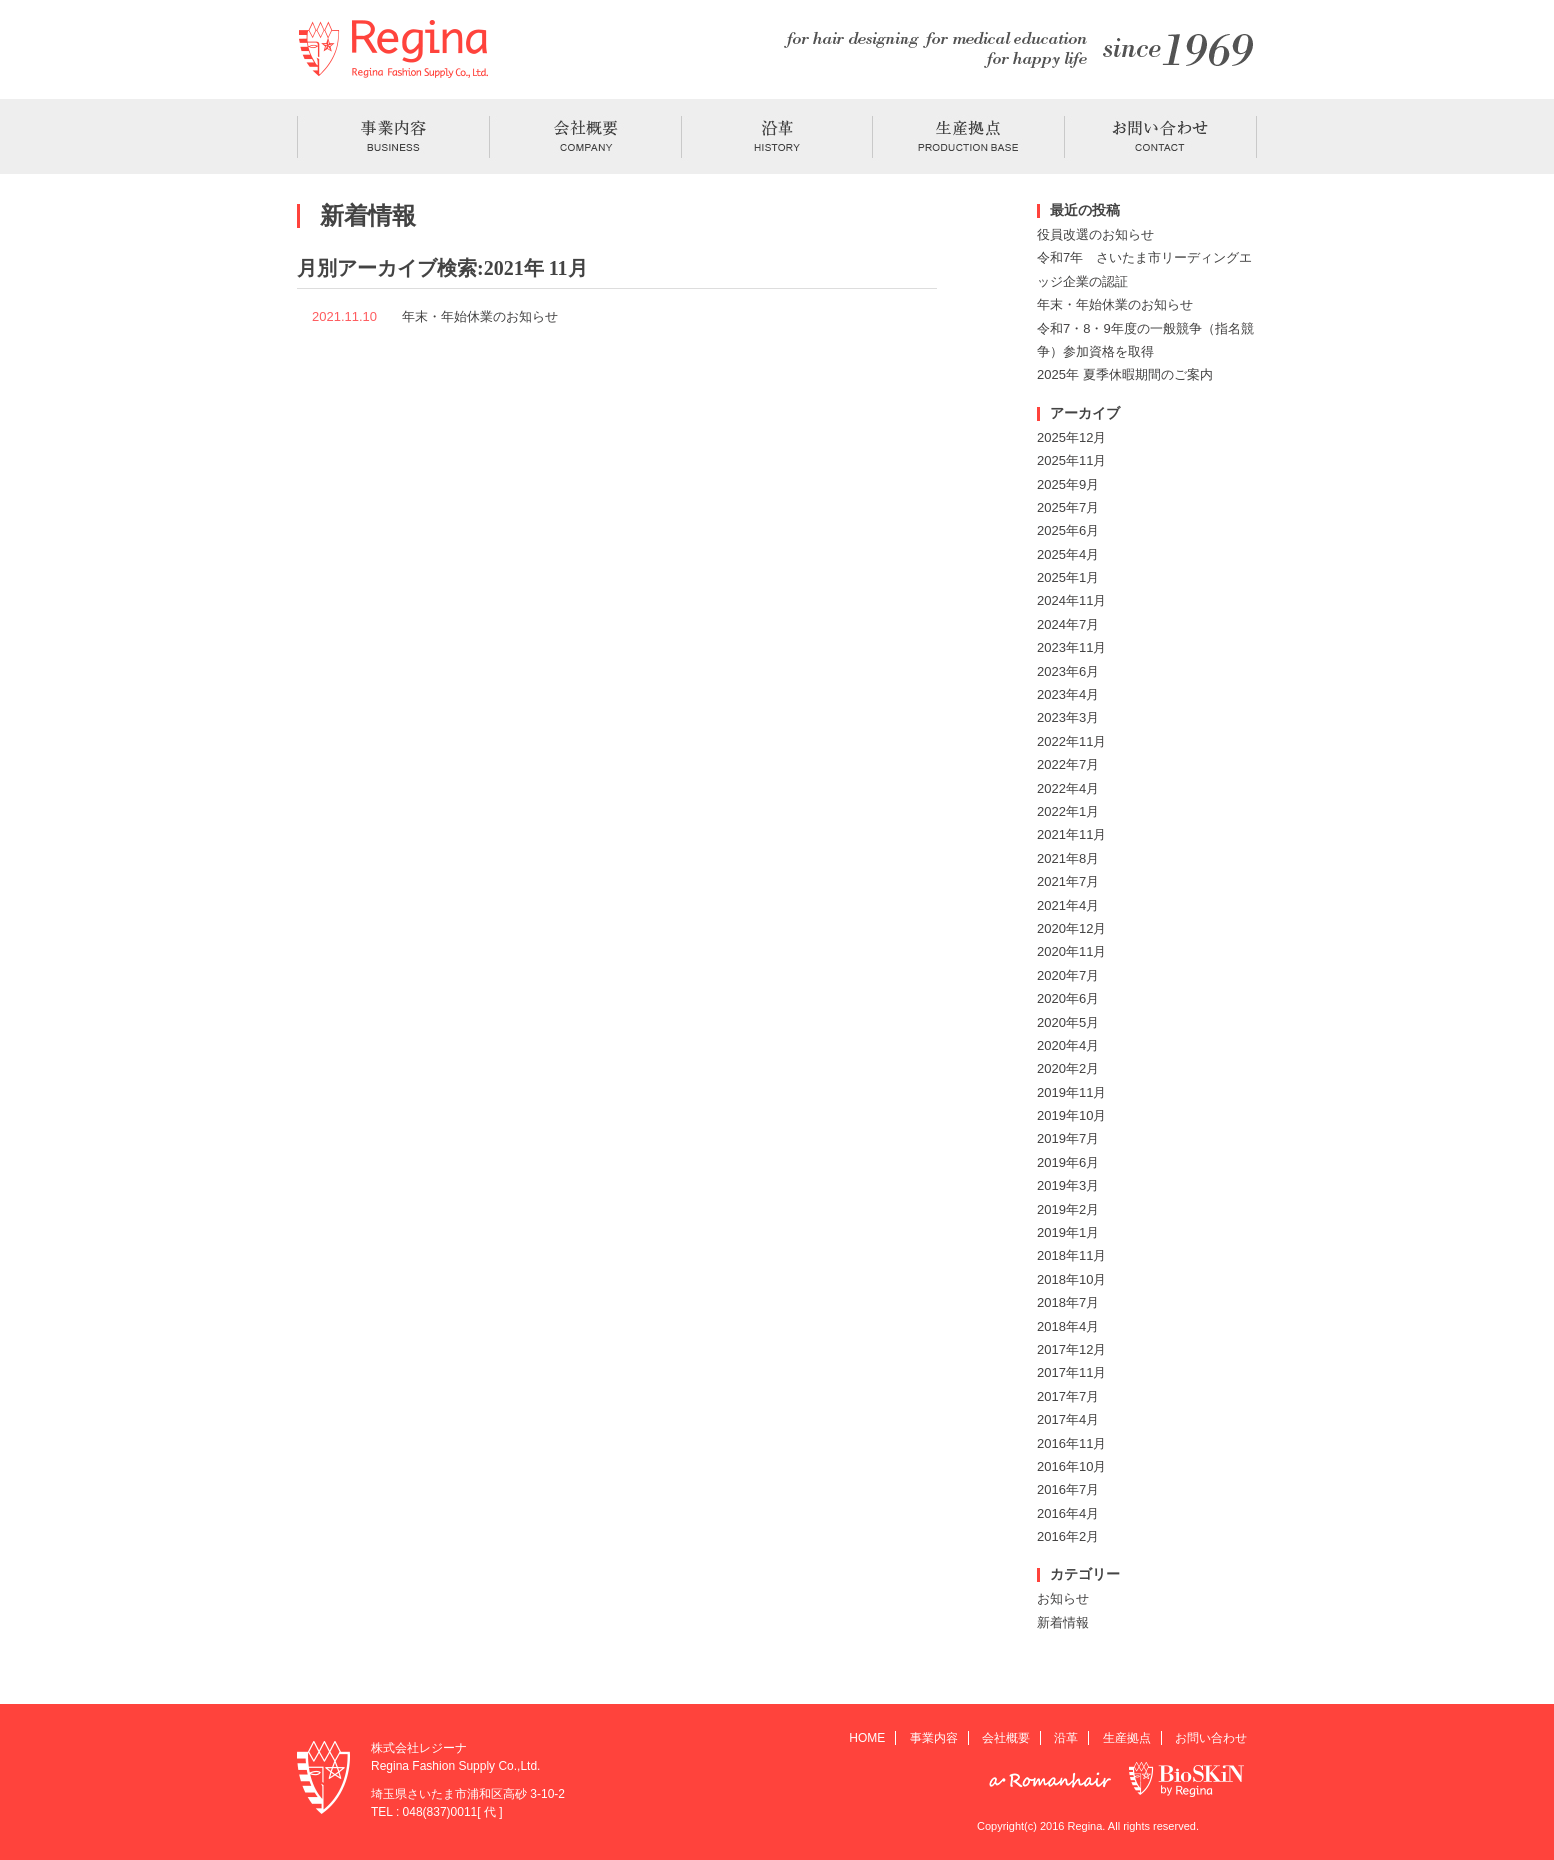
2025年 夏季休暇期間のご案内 (1125, 374)
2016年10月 (1071, 1466)
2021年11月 (1071, 834)
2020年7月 (1068, 975)
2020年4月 (1068, 1045)
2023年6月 (1068, 671)
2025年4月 (1068, 554)
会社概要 (1006, 1738)
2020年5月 (1068, 1022)
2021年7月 (1068, 881)
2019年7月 (1068, 1138)
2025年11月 (1071, 460)
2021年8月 (1068, 858)
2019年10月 (1071, 1115)
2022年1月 (1068, 811)
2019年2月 (1068, 1209)
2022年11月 (1071, 741)
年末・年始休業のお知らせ (480, 316)
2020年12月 (1071, 928)
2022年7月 (1068, 764)
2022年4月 (1068, 788)
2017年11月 (1071, 1372)
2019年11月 (1071, 1092)
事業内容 (934, 1738)
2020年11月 (1071, 951)
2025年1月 (1068, 577)
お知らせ (1063, 1598)
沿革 (1066, 1738)
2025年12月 (1071, 437)
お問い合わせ (1211, 1738)
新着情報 (1063, 1622)
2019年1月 (1068, 1232)
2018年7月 (1068, 1302)
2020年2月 (1068, 1068)
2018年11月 (1071, 1255)
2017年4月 (1068, 1419)
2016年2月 (1068, 1536)
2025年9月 (1068, 484)
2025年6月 (1068, 530)
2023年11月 (1071, 647)
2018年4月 (1068, 1326)
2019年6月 (1068, 1162)
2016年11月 (1071, 1443)
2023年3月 (1068, 717)
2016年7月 (1068, 1489)
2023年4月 (1068, 694)
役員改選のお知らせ (1095, 234)
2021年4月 (1068, 905)
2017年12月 (1071, 1349)
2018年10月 (1071, 1279)
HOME (867, 1738)
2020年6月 (1068, 998)
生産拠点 (1127, 1738)
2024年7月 (1068, 624)
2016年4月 (1068, 1513)
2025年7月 (1068, 507)
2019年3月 (1068, 1185)
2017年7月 (1068, 1396)
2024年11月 (1071, 600)
